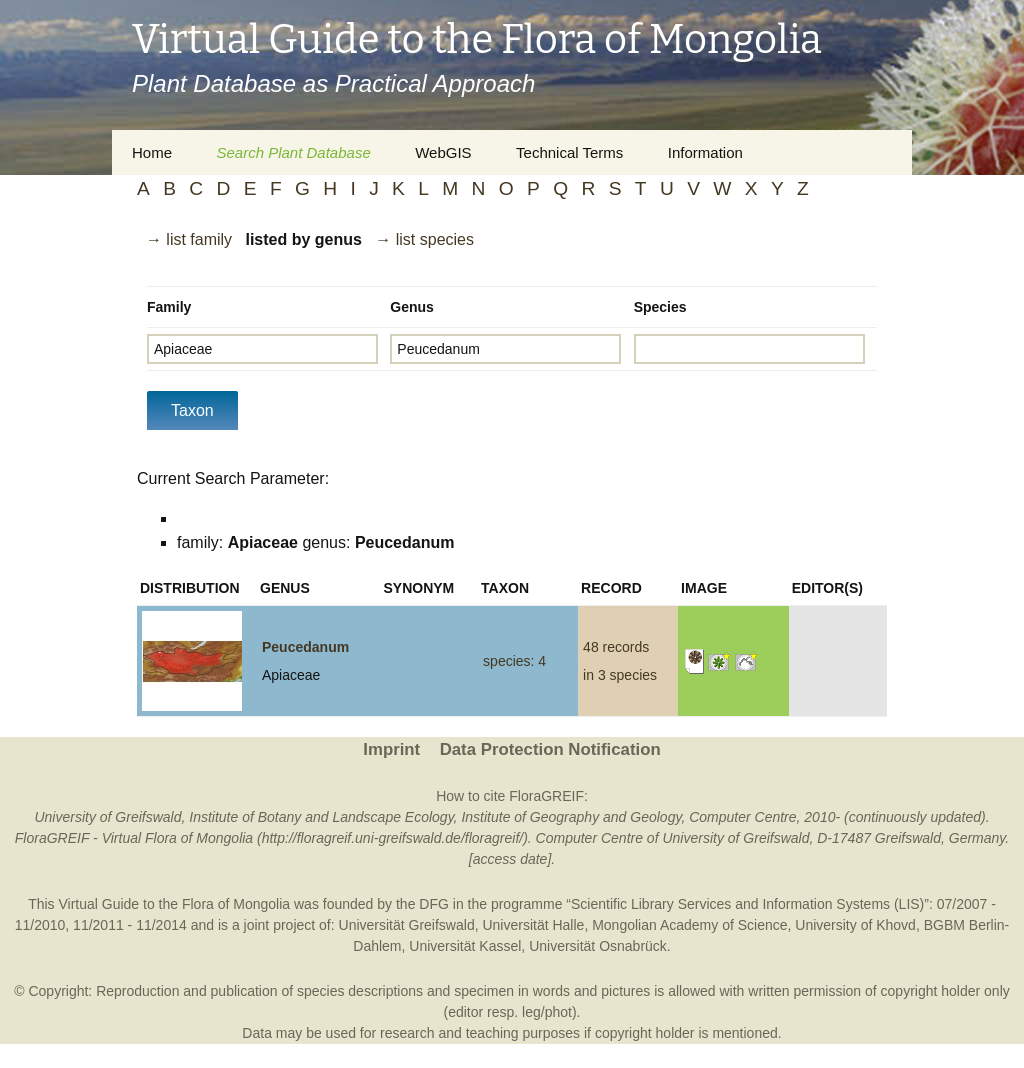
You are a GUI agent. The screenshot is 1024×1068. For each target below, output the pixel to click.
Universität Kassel (465, 946)
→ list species (424, 239)
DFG (434, 904)
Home (152, 152)
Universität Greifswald (407, 925)
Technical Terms (569, 152)
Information (705, 152)
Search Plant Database (293, 152)
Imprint (391, 749)
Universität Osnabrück (598, 946)
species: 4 (514, 661)
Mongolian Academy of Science (689, 925)
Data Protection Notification (550, 749)
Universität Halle (533, 925)
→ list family (189, 239)
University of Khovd (855, 925)
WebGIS (443, 152)
